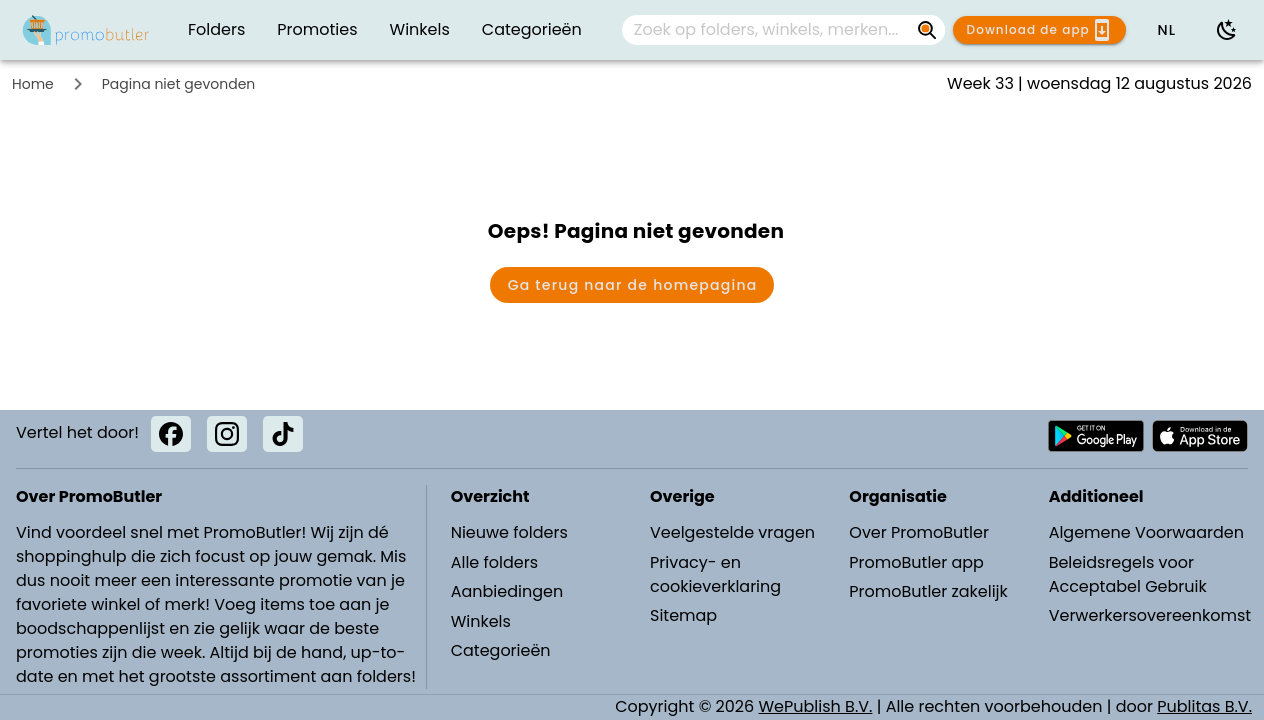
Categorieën (501, 650)
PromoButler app (916, 562)
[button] (1166, 30)
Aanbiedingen (507, 591)
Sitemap (683, 615)
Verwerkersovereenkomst (1148, 615)
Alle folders (494, 562)
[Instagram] (227, 434)
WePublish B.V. (816, 706)
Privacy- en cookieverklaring (715, 574)
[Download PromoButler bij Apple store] (1200, 436)
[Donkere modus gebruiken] (1227, 30)
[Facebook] (171, 434)
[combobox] (783, 30)
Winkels (481, 621)
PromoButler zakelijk (928, 591)
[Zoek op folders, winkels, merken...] (767, 30)
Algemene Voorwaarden (1146, 532)
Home (33, 84)
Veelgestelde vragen (732, 532)
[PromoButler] (86, 30)
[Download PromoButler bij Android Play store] (1096, 436)
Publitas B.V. (1204, 706)
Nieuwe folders (509, 532)
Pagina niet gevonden (179, 84)
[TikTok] (283, 434)
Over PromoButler (919, 532)
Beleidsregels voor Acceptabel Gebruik (1128, 574)
